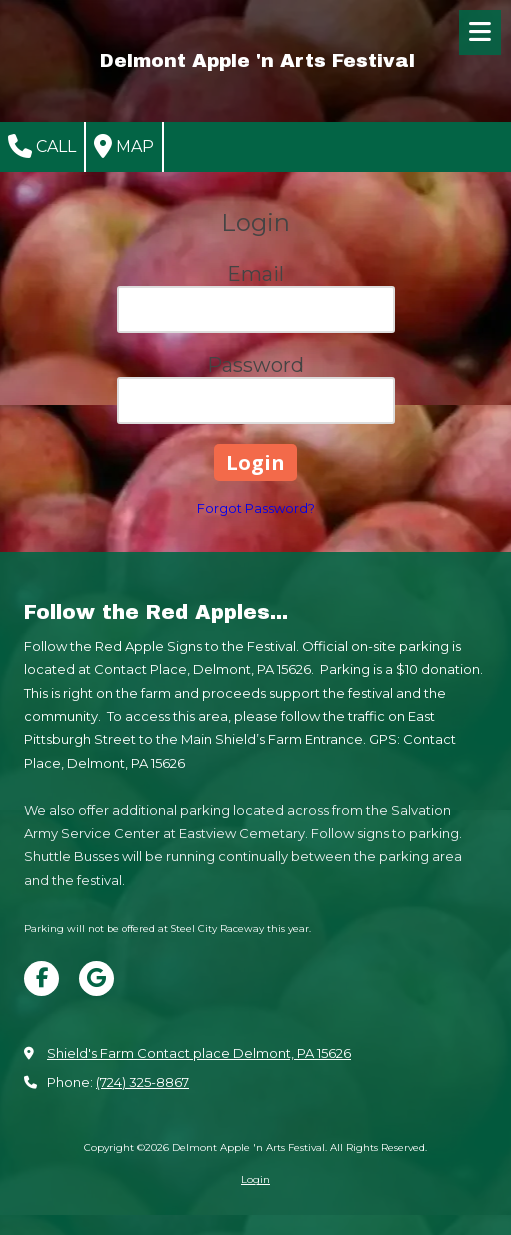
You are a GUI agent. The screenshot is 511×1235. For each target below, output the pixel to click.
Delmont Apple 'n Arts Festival (257, 60)
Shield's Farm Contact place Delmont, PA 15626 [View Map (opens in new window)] (199, 1053)
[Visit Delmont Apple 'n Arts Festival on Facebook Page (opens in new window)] (41, 978)
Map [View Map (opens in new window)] (124, 146)
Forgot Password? (256, 508)
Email (255, 274)
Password (255, 365)
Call (42, 146)
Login (255, 1179)
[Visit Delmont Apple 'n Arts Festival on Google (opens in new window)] (96, 978)
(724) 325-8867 (142, 1082)
